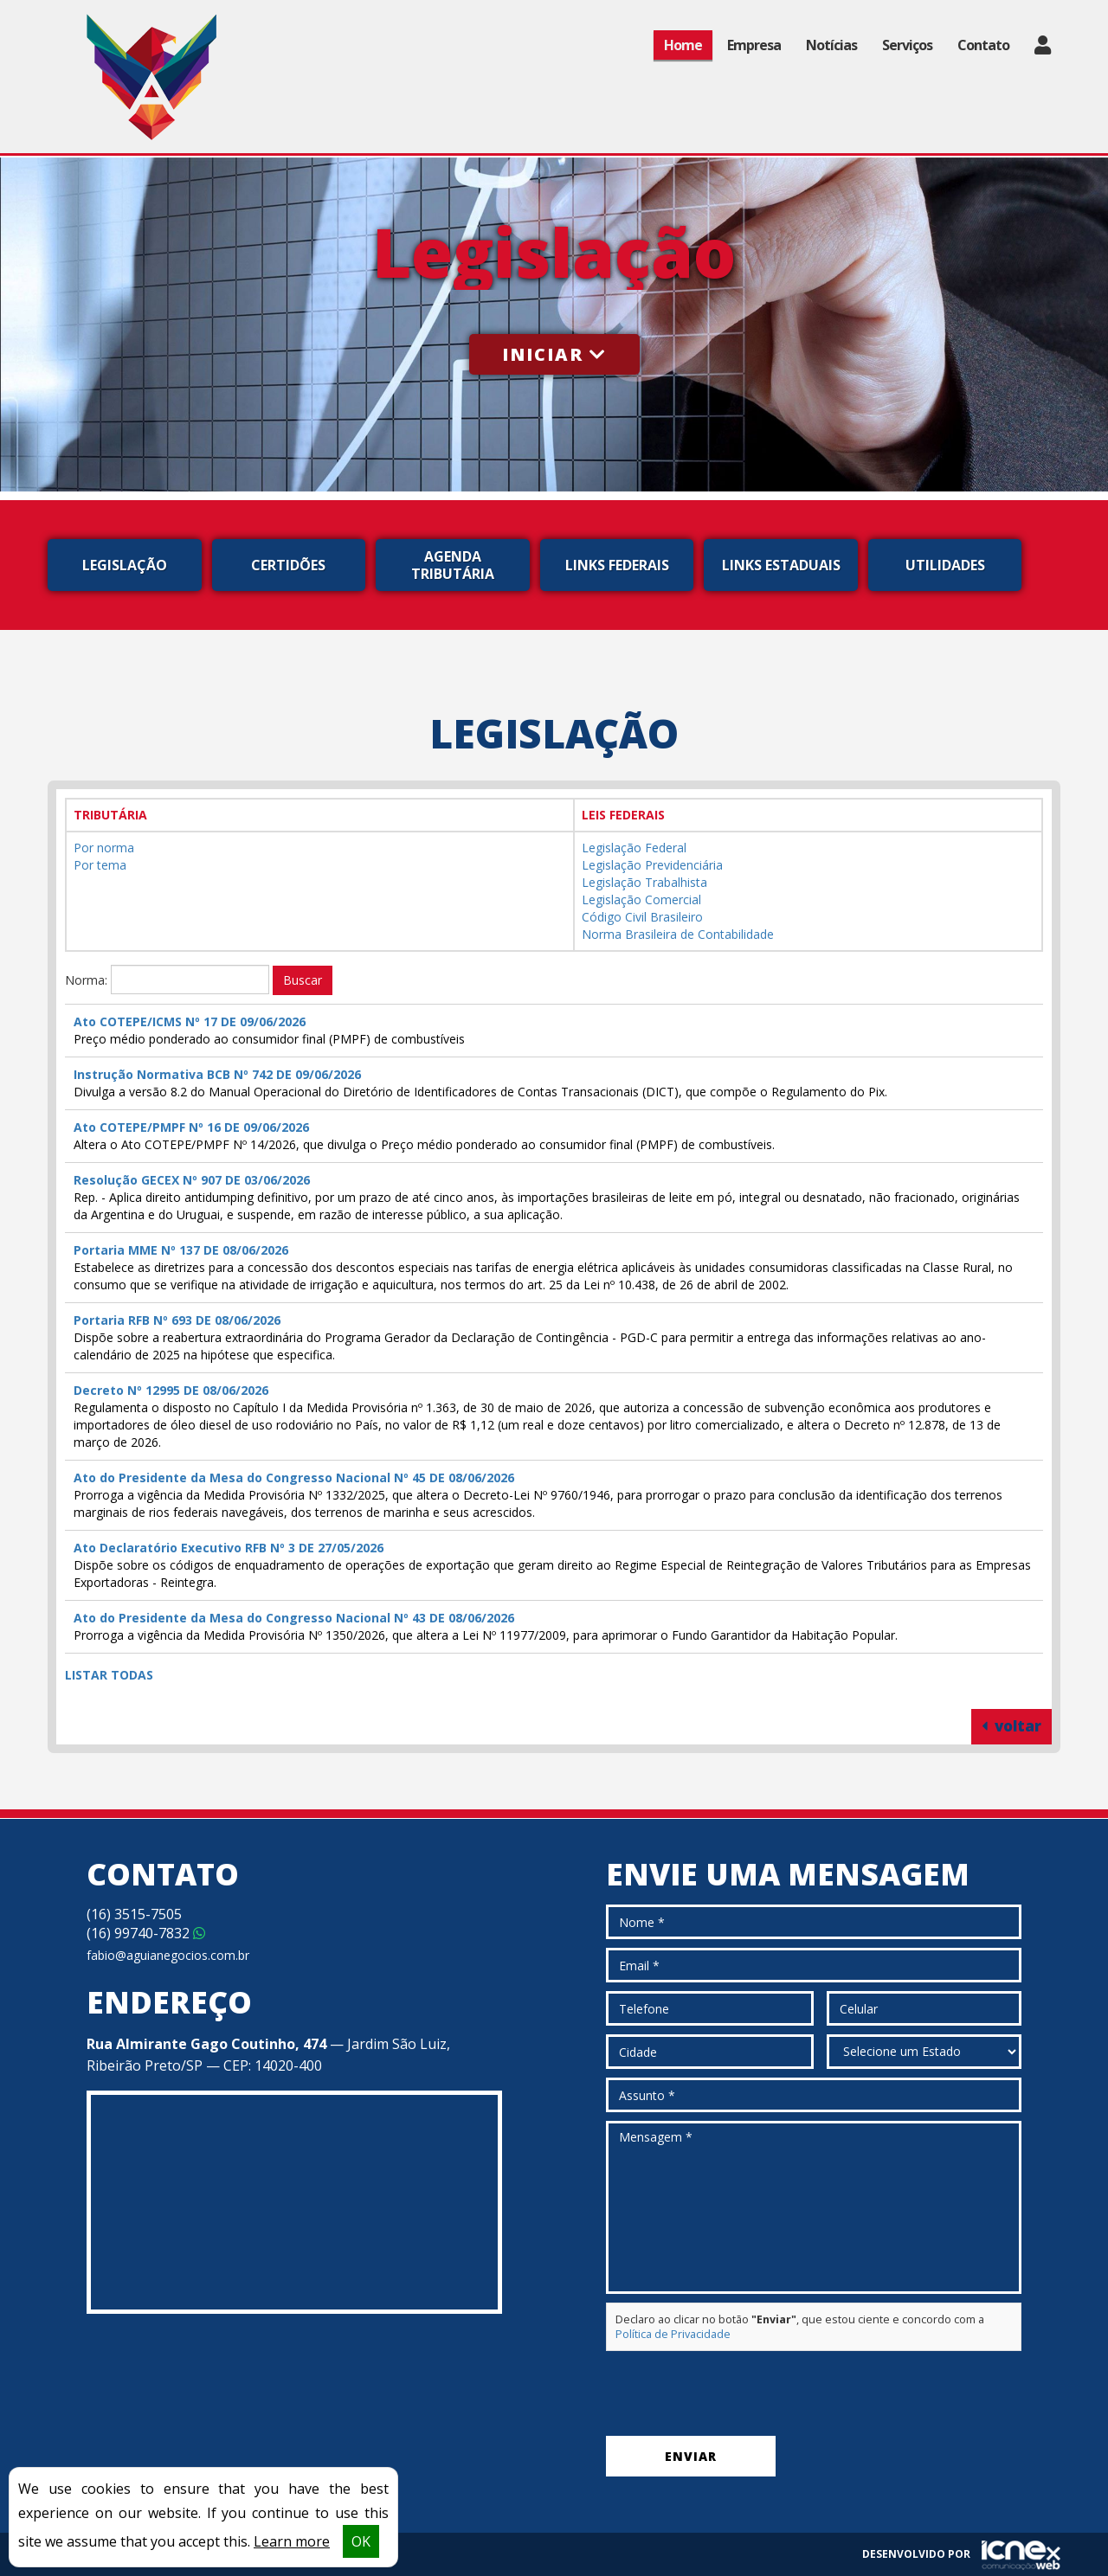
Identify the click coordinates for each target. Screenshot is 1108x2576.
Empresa (754, 45)
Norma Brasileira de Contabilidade (678, 934)
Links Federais (617, 565)
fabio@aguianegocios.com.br (168, 1955)
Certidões (288, 565)
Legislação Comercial (641, 899)
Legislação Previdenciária (652, 865)
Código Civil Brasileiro (642, 917)
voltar (1011, 1726)
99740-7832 (146, 1933)
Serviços (907, 45)
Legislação (124, 565)
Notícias (831, 45)
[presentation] (737, 2393)
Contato (983, 45)
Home (683, 45)
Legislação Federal (634, 847)
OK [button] (360, 2541)
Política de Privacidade (673, 2334)
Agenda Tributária (452, 565)
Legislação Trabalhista (644, 882)
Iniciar (554, 354)
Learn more (292, 2541)
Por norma (104, 847)
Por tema (100, 865)
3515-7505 (134, 1914)
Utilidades (945, 565)
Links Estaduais (781, 565)
